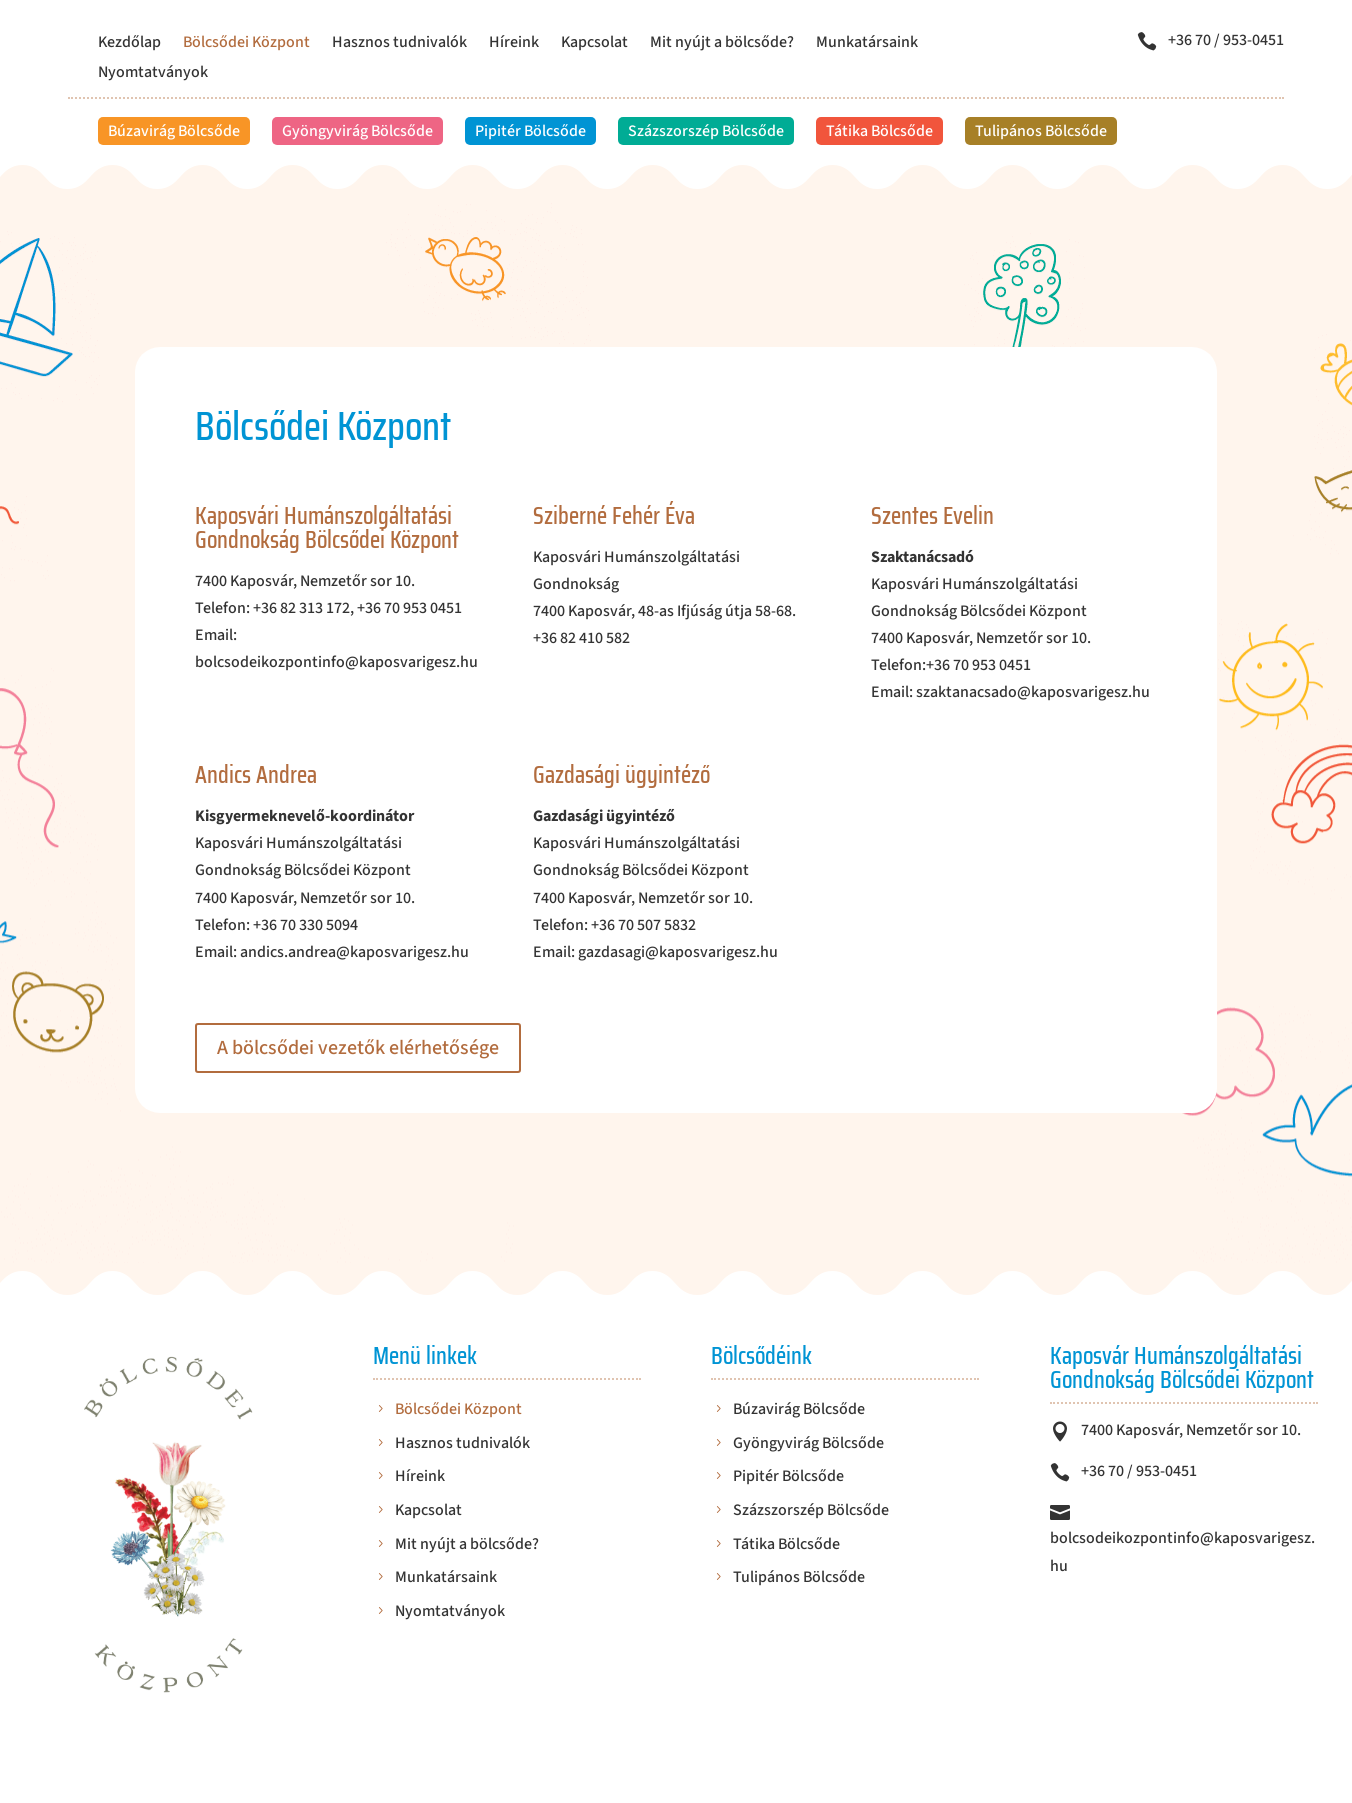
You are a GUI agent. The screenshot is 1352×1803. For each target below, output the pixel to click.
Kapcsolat (594, 44)
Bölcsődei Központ (246, 44)
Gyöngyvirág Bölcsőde (357, 131)
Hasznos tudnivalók (399, 44)
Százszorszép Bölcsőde (706, 131)
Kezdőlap (129, 44)
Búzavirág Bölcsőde (174, 131)
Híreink (514, 44)
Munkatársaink (867, 44)
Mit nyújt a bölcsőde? (722, 44)
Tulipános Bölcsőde (1041, 131)
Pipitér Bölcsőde (530, 131)
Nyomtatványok (153, 74)
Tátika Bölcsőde (879, 131)
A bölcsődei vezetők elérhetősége (358, 1048)
